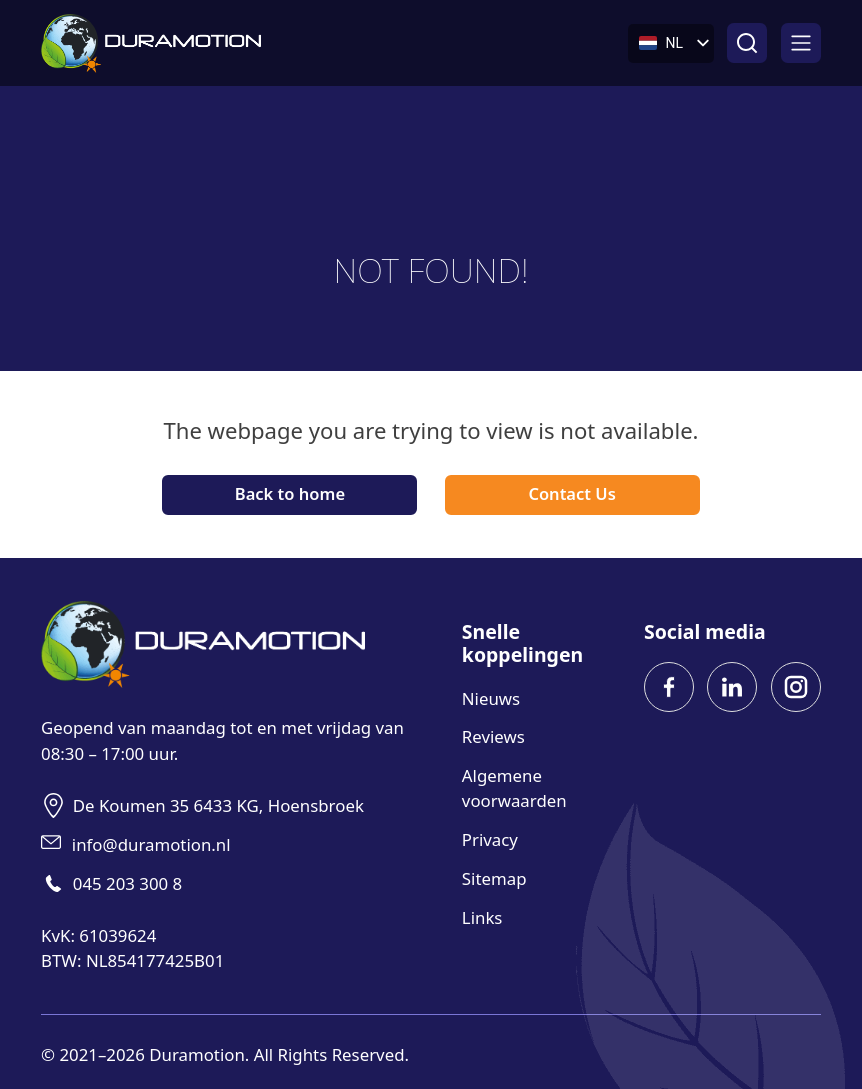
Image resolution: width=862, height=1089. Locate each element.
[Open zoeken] (747, 43)
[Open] (801, 43)
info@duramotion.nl (151, 844)
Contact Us (571, 493)
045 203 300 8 (127, 883)
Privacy (490, 839)
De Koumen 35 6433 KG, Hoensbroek (218, 805)
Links (482, 917)
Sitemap (494, 878)
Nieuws (491, 698)
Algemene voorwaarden (514, 788)
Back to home (290, 493)
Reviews (493, 736)
